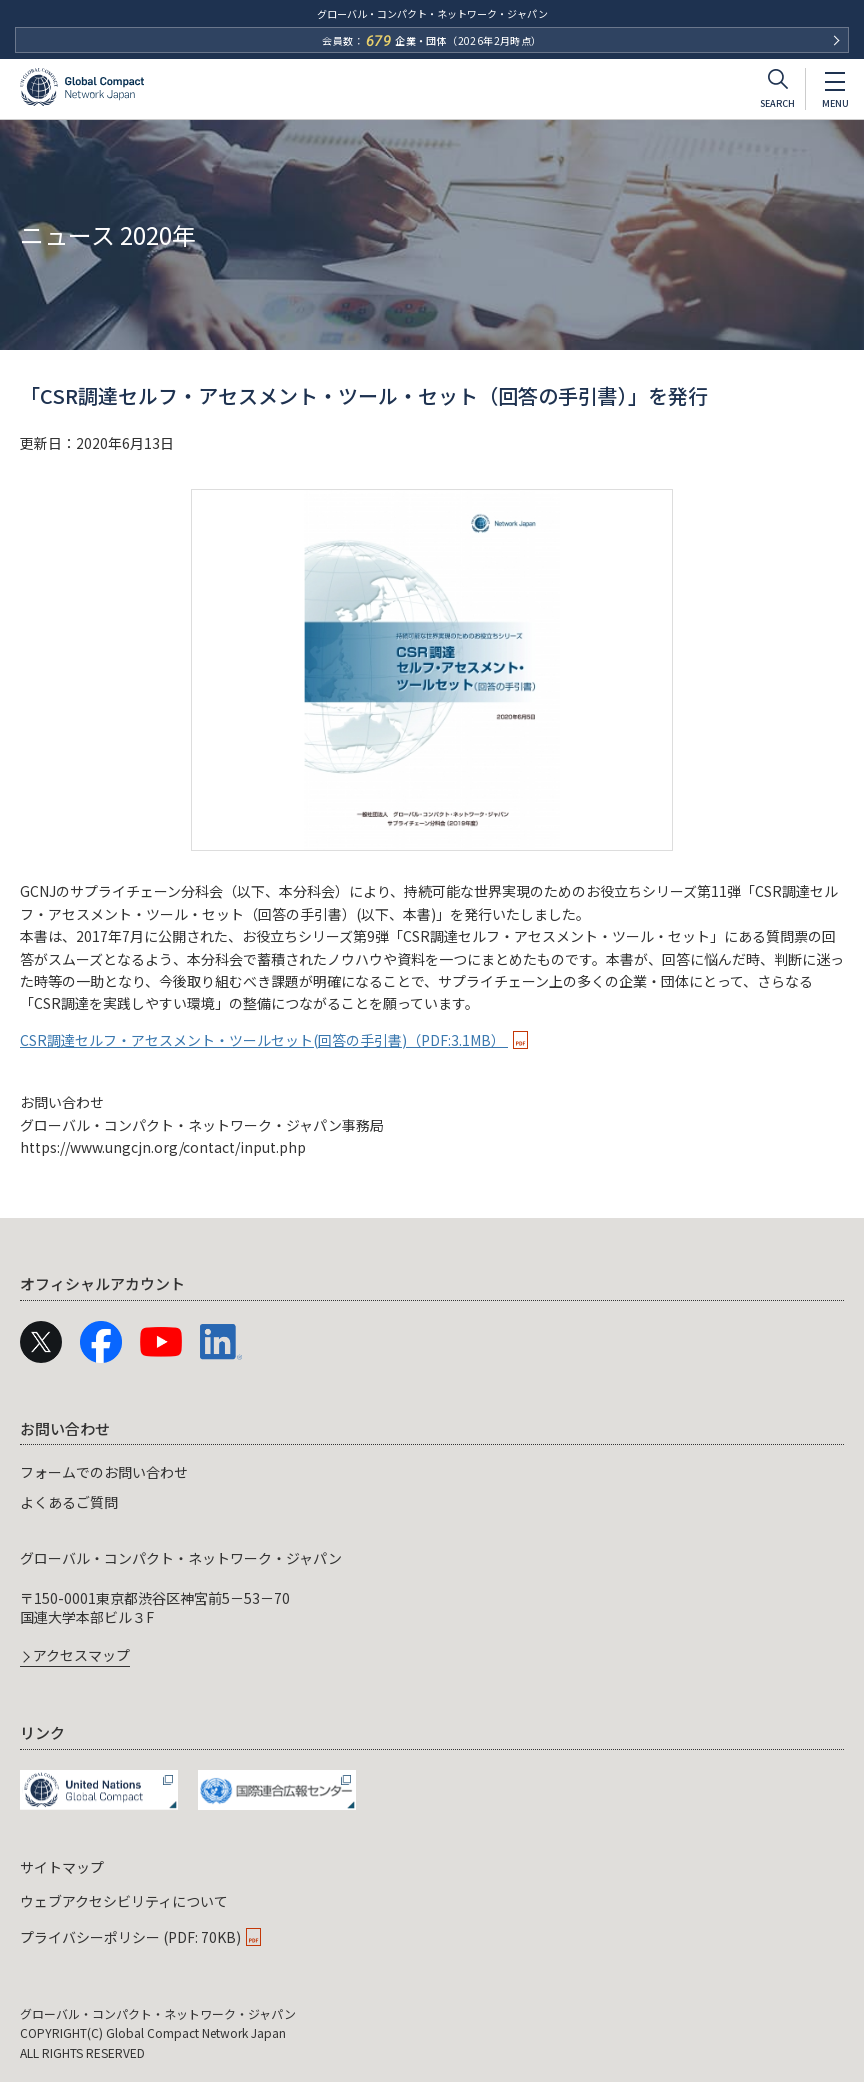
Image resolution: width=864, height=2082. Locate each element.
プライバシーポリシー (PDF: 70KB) (130, 1937)
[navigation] (432, 1539)
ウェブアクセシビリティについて (124, 1901)
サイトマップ (62, 1867)
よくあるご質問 (69, 1502)
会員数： (431, 41)
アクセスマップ (81, 1656)
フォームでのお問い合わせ (104, 1472)
